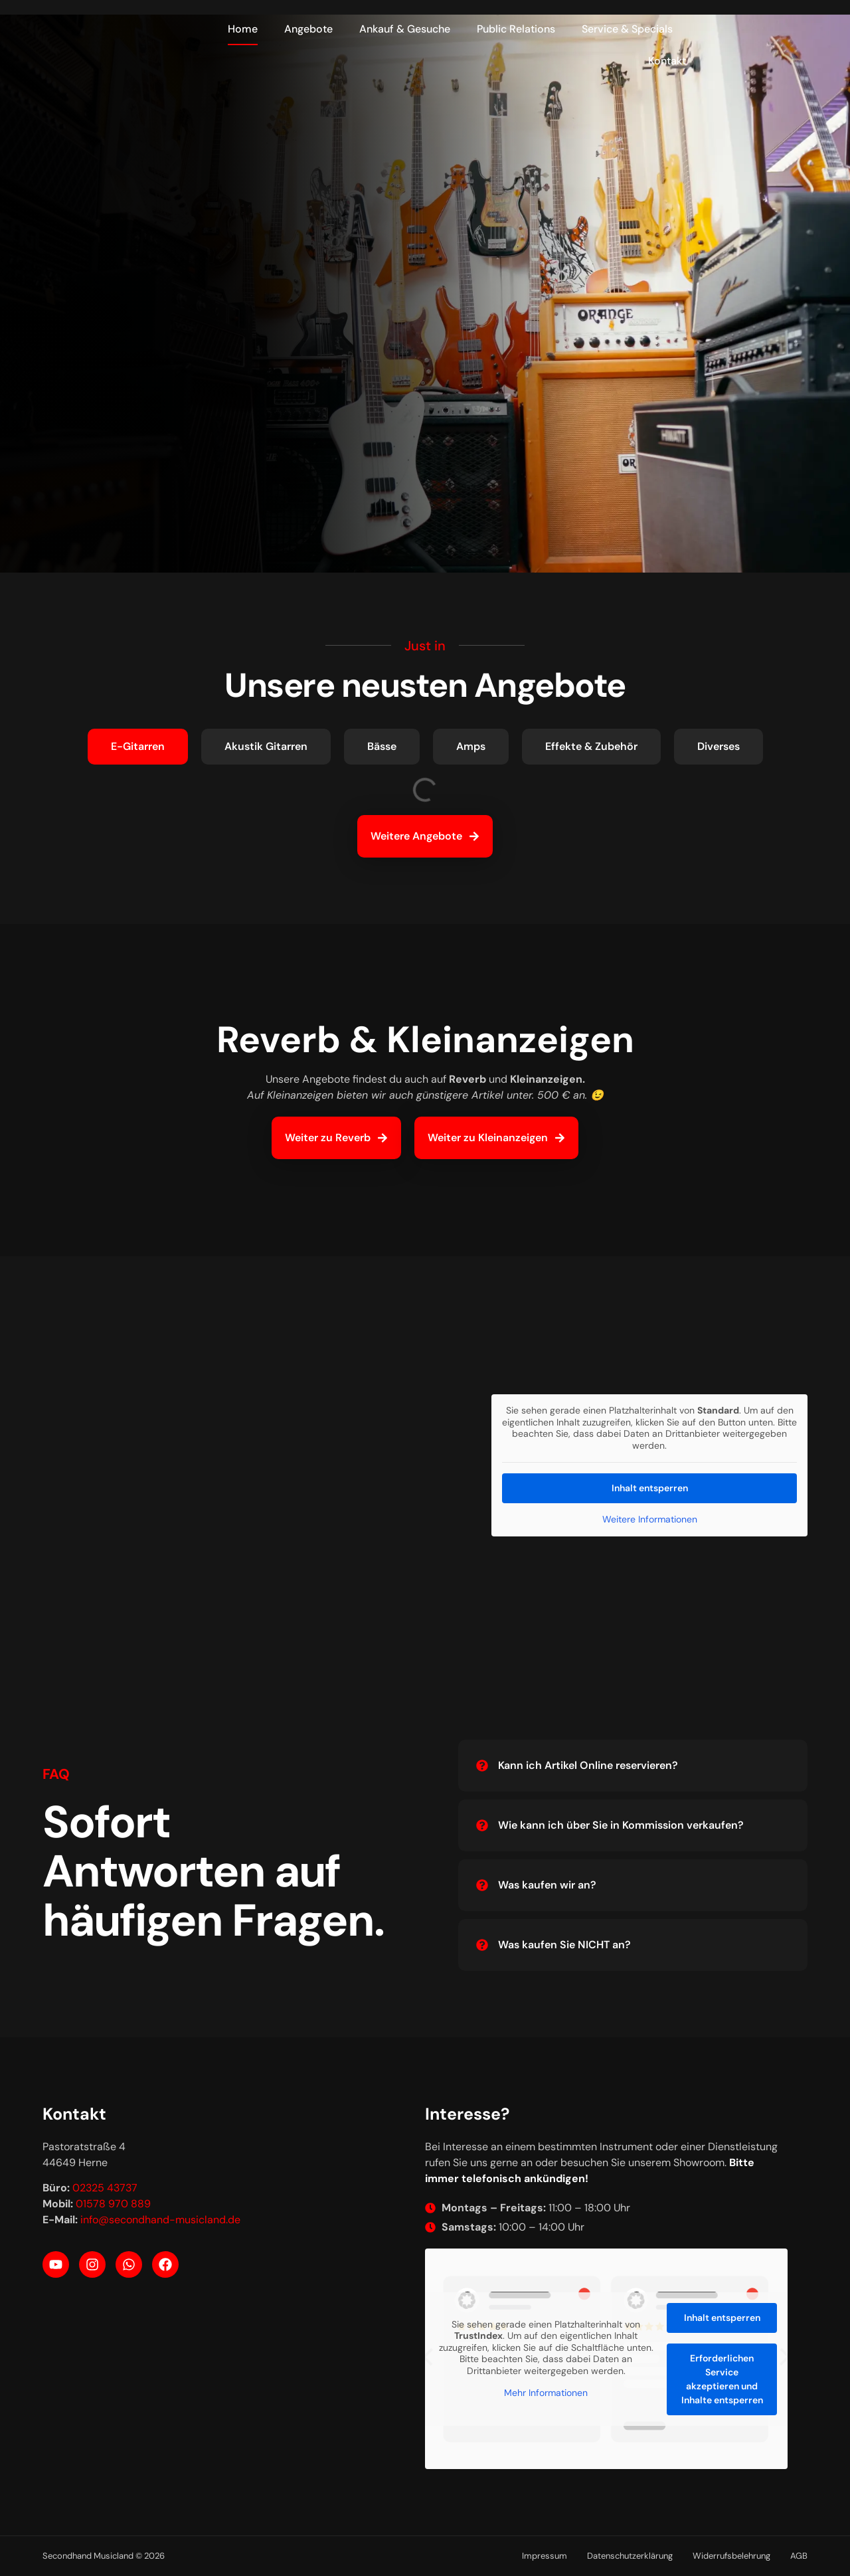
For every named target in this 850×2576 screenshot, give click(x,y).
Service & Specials (627, 29)
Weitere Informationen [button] (649, 1519)
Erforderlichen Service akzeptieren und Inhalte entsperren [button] (722, 2378)
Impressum (544, 2555)
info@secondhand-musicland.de (160, 2220)
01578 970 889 (113, 2204)
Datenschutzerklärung (630, 2555)
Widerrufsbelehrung (731, 2555)
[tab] (138, 747)
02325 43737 (104, 2188)
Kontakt (667, 61)
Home (243, 29)
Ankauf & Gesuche (404, 29)
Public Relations (516, 29)
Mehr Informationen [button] (546, 2393)
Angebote (308, 29)
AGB (799, 2555)
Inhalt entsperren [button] (650, 1488)
